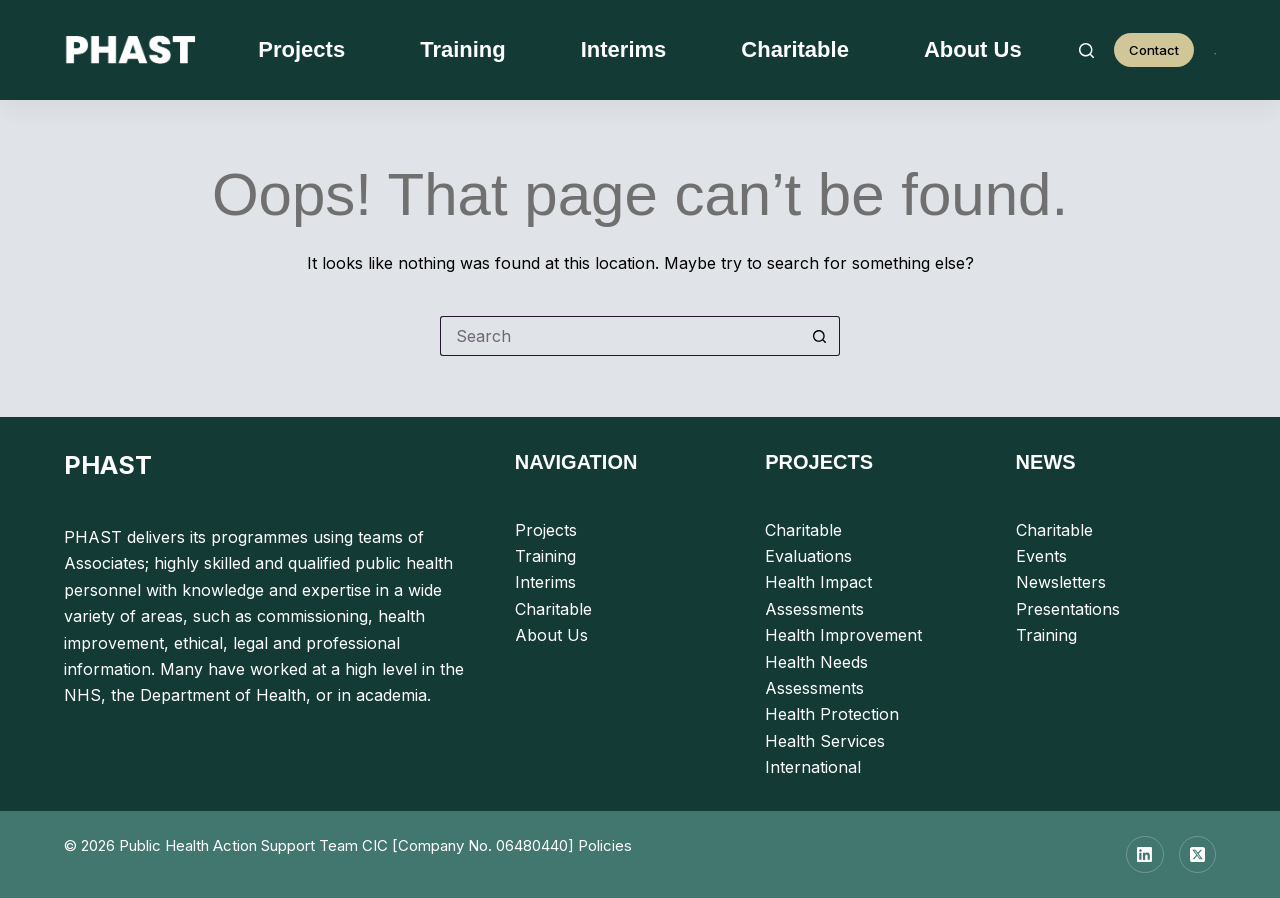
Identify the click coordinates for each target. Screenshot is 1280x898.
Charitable (795, 49)
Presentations (1068, 609)
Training (463, 49)
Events (1041, 556)
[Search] (1086, 50)
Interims (624, 49)
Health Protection (832, 714)
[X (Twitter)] (1198, 855)
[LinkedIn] (1145, 855)
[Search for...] (620, 336)
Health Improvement (843, 635)
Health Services (825, 741)
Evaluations (808, 556)
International (813, 767)
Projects (301, 49)
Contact (1154, 50)
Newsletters (1061, 582)
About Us (973, 49)
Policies (605, 845)
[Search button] (820, 336)
